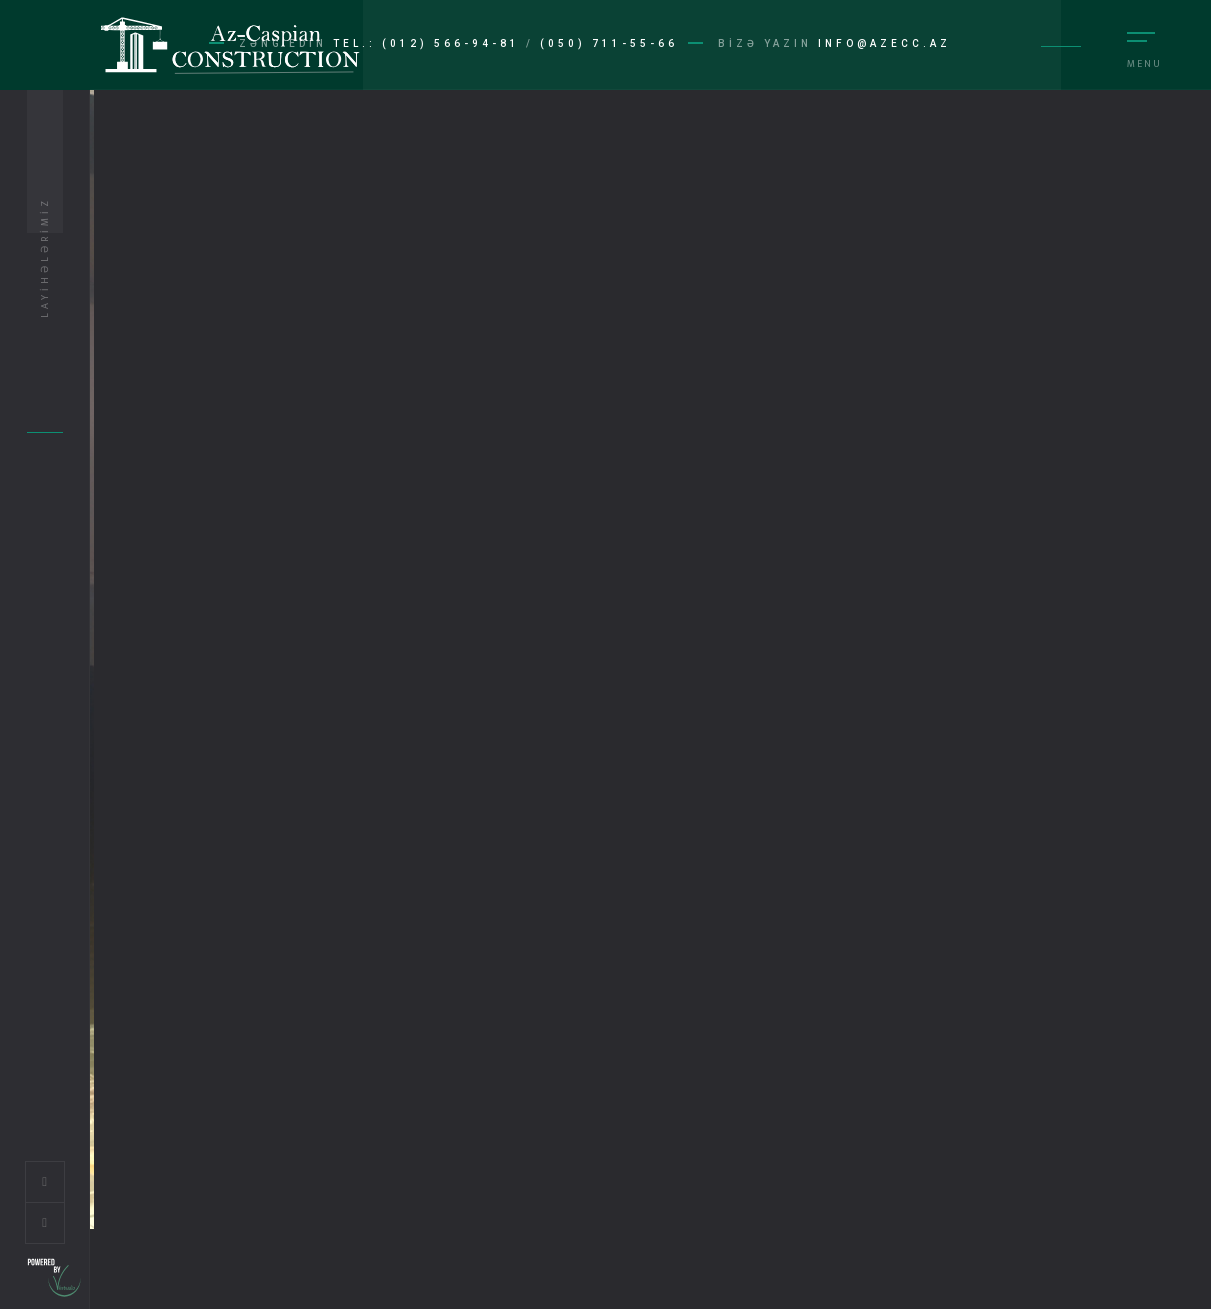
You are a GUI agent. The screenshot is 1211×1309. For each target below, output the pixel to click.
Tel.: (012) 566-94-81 (426, 43)
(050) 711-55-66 (609, 43)
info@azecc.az (884, 43)
